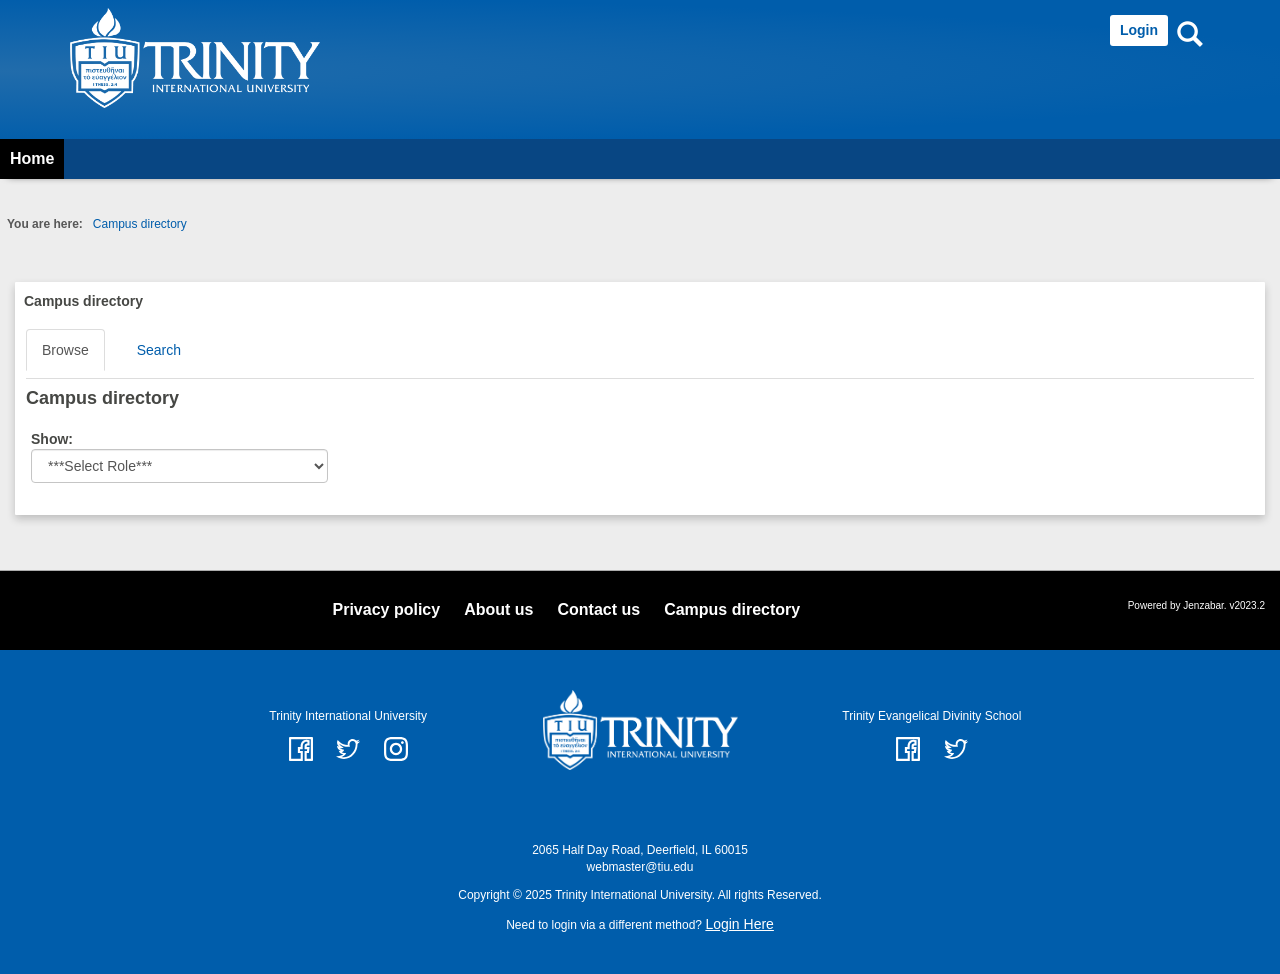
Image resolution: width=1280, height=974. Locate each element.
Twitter (956, 749)
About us (498, 609)
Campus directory (140, 224)
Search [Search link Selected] (159, 350)
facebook (301, 749)
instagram (396, 749)
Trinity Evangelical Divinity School (931, 716)
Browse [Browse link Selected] (65, 350)
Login (1139, 30)
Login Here (739, 924)
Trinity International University (348, 716)
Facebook (908, 749)
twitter (348, 749)
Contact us (598, 609)
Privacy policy (387, 609)
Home (32, 158)
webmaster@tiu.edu (640, 867)
